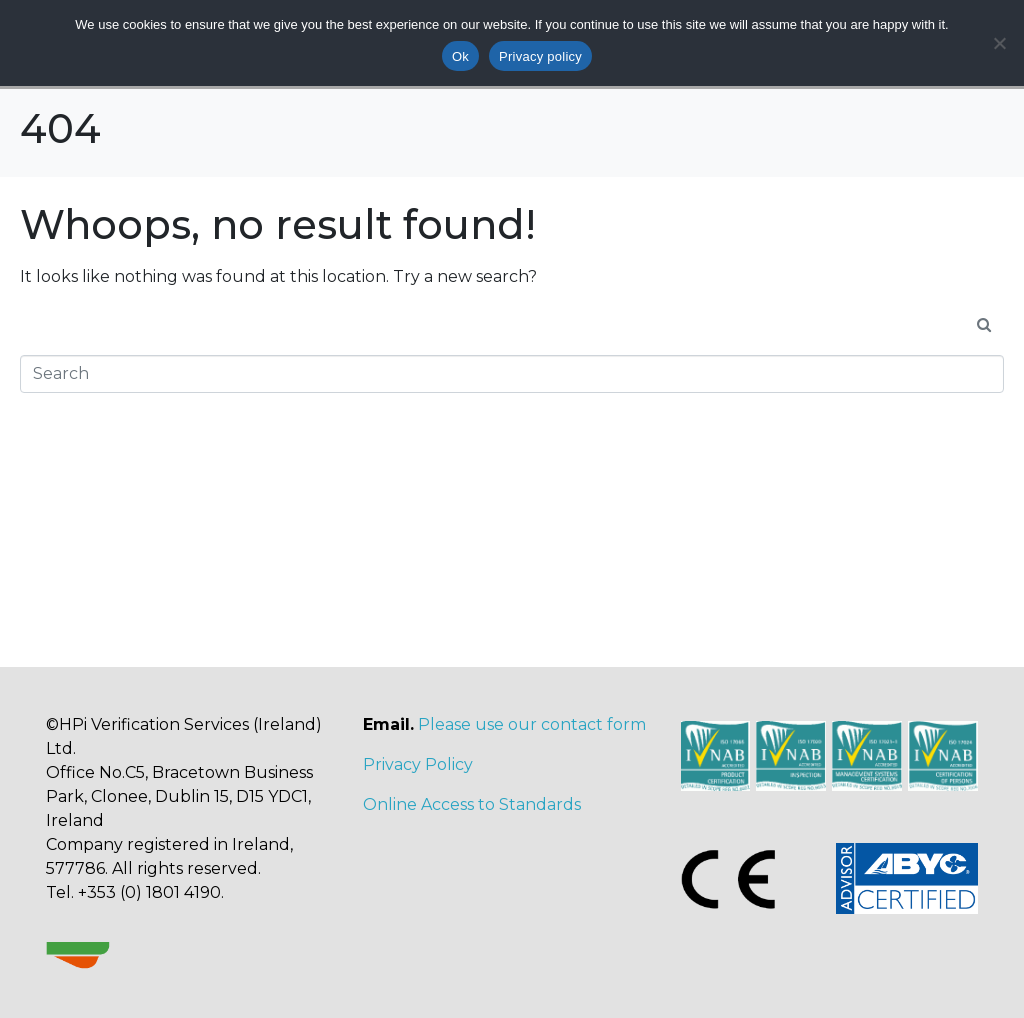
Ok (460, 56)
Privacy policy (540, 56)
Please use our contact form (532, 724)
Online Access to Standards (472, 804)
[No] (999, 43)
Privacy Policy (418, 764)
